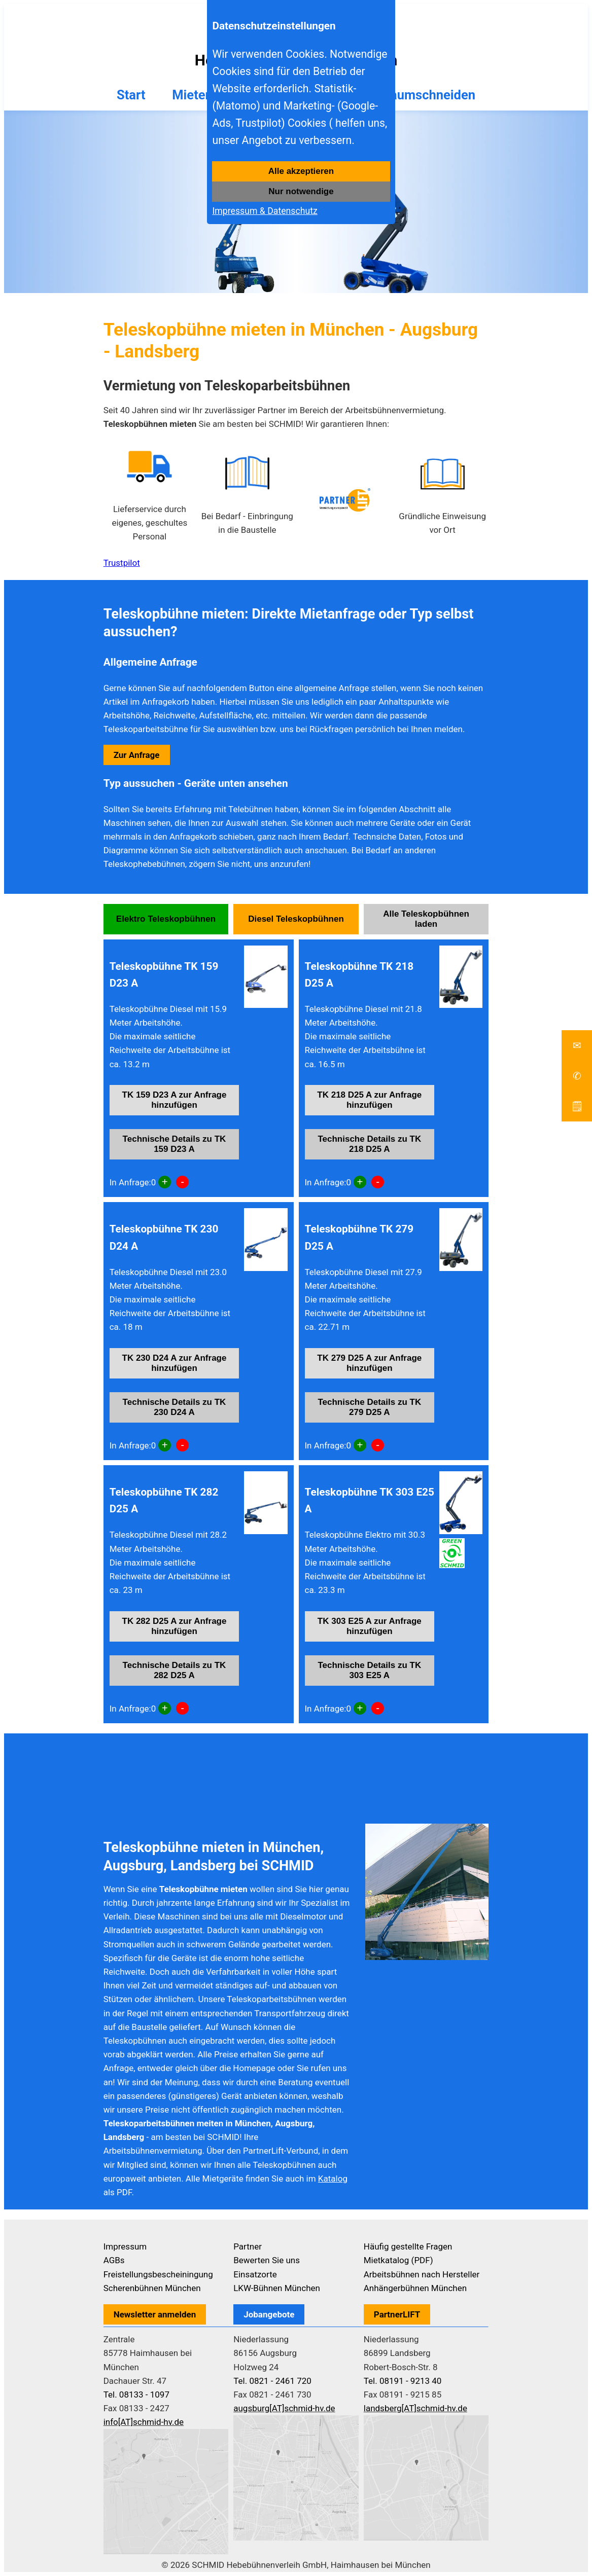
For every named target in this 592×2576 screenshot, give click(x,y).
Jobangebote (268, 2314)
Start (131, 94)
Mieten (192, 94)
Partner (247, 2246)
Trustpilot (121, 563)
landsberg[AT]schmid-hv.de (415, 2408)
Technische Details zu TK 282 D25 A (174, 1670)
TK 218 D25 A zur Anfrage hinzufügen (369, 1100)
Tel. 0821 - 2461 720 (272, 2381)
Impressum (125, 2246)
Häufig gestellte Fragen (408, 2246)
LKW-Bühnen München (276, 2288)
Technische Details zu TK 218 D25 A (369, 1144)
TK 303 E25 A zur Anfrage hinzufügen (370, 1626)
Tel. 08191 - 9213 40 (403, 2381)
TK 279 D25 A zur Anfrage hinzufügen (369, 1363)
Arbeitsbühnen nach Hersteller (422, 2274)
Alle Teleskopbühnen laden (426, 919)
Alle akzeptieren (301, 171)
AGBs (114, 2260)
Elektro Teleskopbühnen (166, 919)
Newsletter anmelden (155, 2314)
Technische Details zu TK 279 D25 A (369, 1407)
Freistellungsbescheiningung (158, 2274)
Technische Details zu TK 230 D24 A (174, 1407)
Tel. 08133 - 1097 (136, 2394)
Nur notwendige (300, 191)
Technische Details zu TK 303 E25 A (369, 1670)
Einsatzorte (255, 2274)
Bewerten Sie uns (266, 2260)
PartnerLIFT (397, 2314)
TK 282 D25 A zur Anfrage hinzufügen (174, 1626)
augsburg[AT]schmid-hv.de (284, 2408)
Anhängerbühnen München (415, 2288)
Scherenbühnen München (152, 2288)
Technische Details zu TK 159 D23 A (174, 1144)
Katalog (332, 2178)
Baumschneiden (428, 94)
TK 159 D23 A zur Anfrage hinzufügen (174, 1100)
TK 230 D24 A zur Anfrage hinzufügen (174, 1363)
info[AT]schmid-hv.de (143, 2422)
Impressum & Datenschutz (264, 211)
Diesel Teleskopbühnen (296, 919)
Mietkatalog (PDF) (398, 2260)
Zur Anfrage (137, 755)
